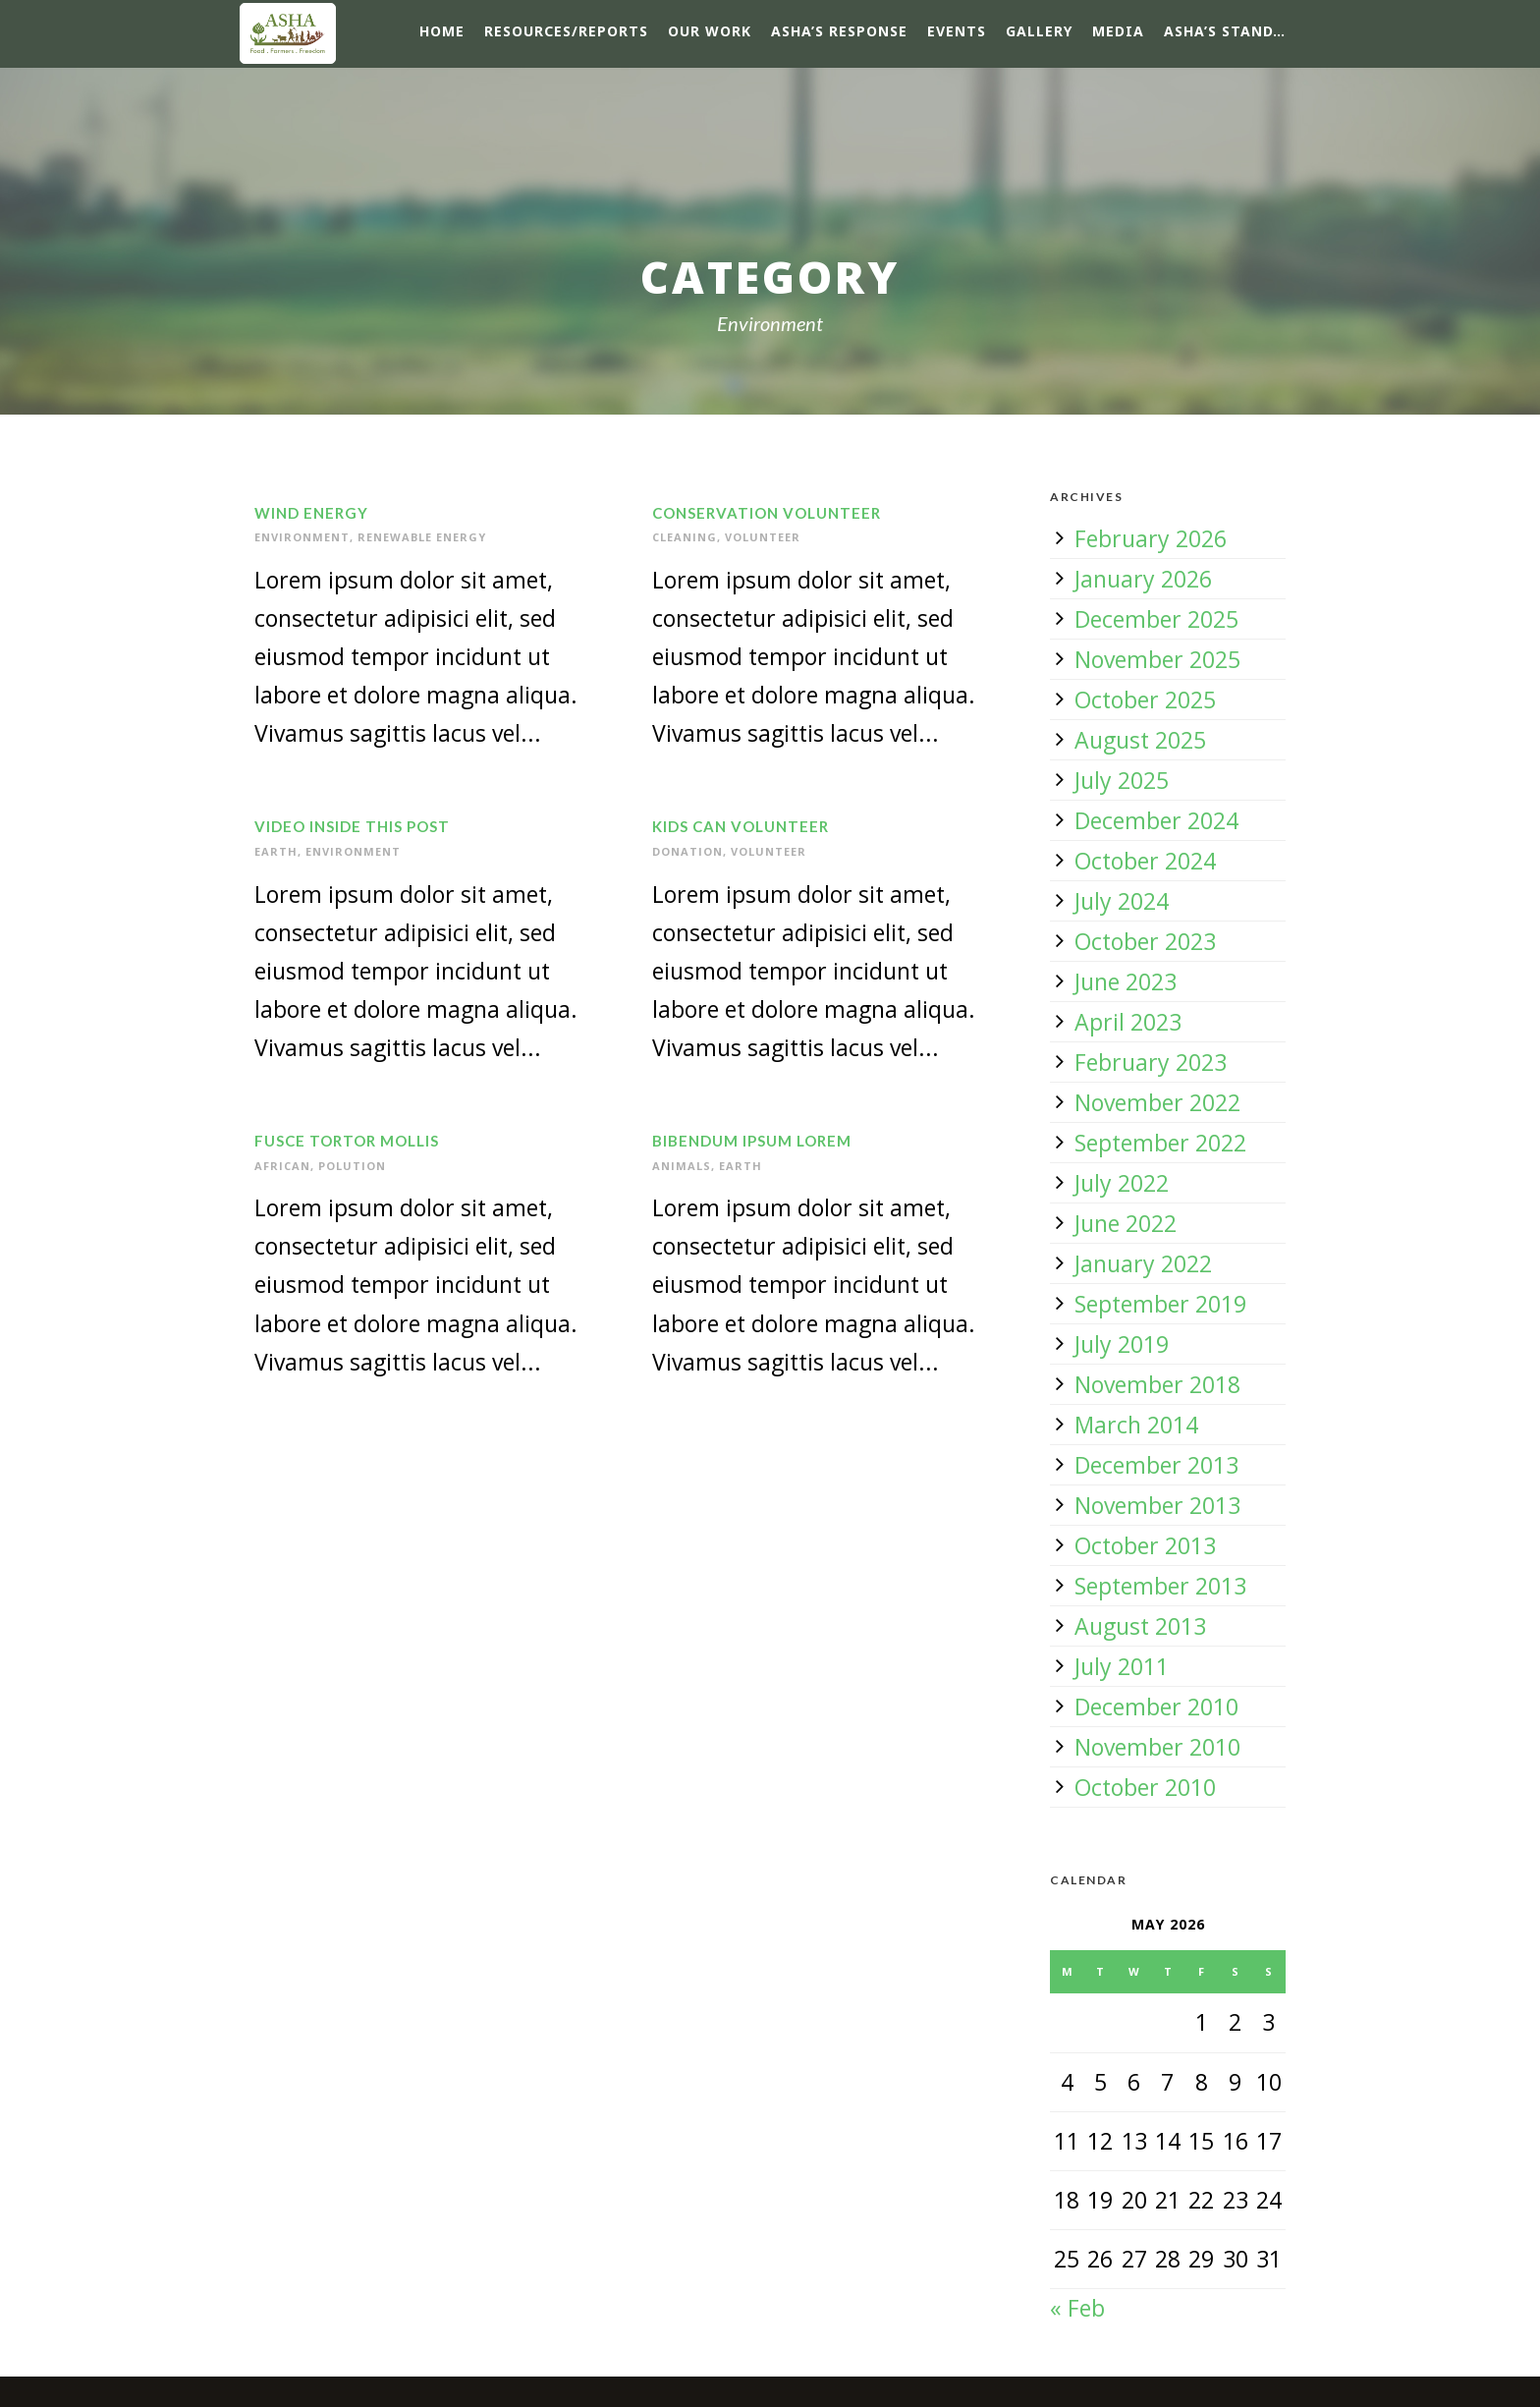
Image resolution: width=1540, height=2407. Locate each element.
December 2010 (1156, 1706)
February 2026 (1150, 538)
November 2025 (1157, 659)
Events (956, 31)
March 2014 (1136, 1424)
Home (442, 31)
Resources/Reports (566, 31)
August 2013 (1140, 1626)
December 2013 (1156, 1465)
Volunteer (762, 537)
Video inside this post (352, 826)
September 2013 (1160, 1585)
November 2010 (1157, 1747)
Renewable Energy (422, 537)
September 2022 (1160, 1142)
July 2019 (1121, 1344)
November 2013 (1157, 1505)
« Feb (1077, 2307)
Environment (302, 537)
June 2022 (1125, 1223)
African (282, 1165)
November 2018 (1157, 1384)
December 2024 (1156, 820)
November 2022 (1157, 1102)
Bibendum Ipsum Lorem (752, 1140)
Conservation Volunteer (766, 513)
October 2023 (1145, 941)
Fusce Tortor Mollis (346, 1140)
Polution (352, 1165)
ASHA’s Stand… (1225, 31)
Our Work (709, 31)
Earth (276, 851)
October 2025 (1145, 699)
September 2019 (1160, 1303)
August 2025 (1140, 740)
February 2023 (1150, 1062)
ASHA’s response (839, 31)
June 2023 (1125, 981)
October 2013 (1145, 1545)
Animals (681, 1165)
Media (1118, 31)
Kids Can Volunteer (740, 826)
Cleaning (684, 537)
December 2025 (1156, 619)
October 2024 (1145, 860)
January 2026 (1143, 578)
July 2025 (1121, 780)
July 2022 (1121, 1183)
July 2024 (1121, 901)
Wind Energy (311, 513)
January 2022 (1143, 1263)
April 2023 (1128, 1021)
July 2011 (1121, 1666)
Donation (687, 851)
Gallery (1039, 31)
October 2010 (1145, 1787)
